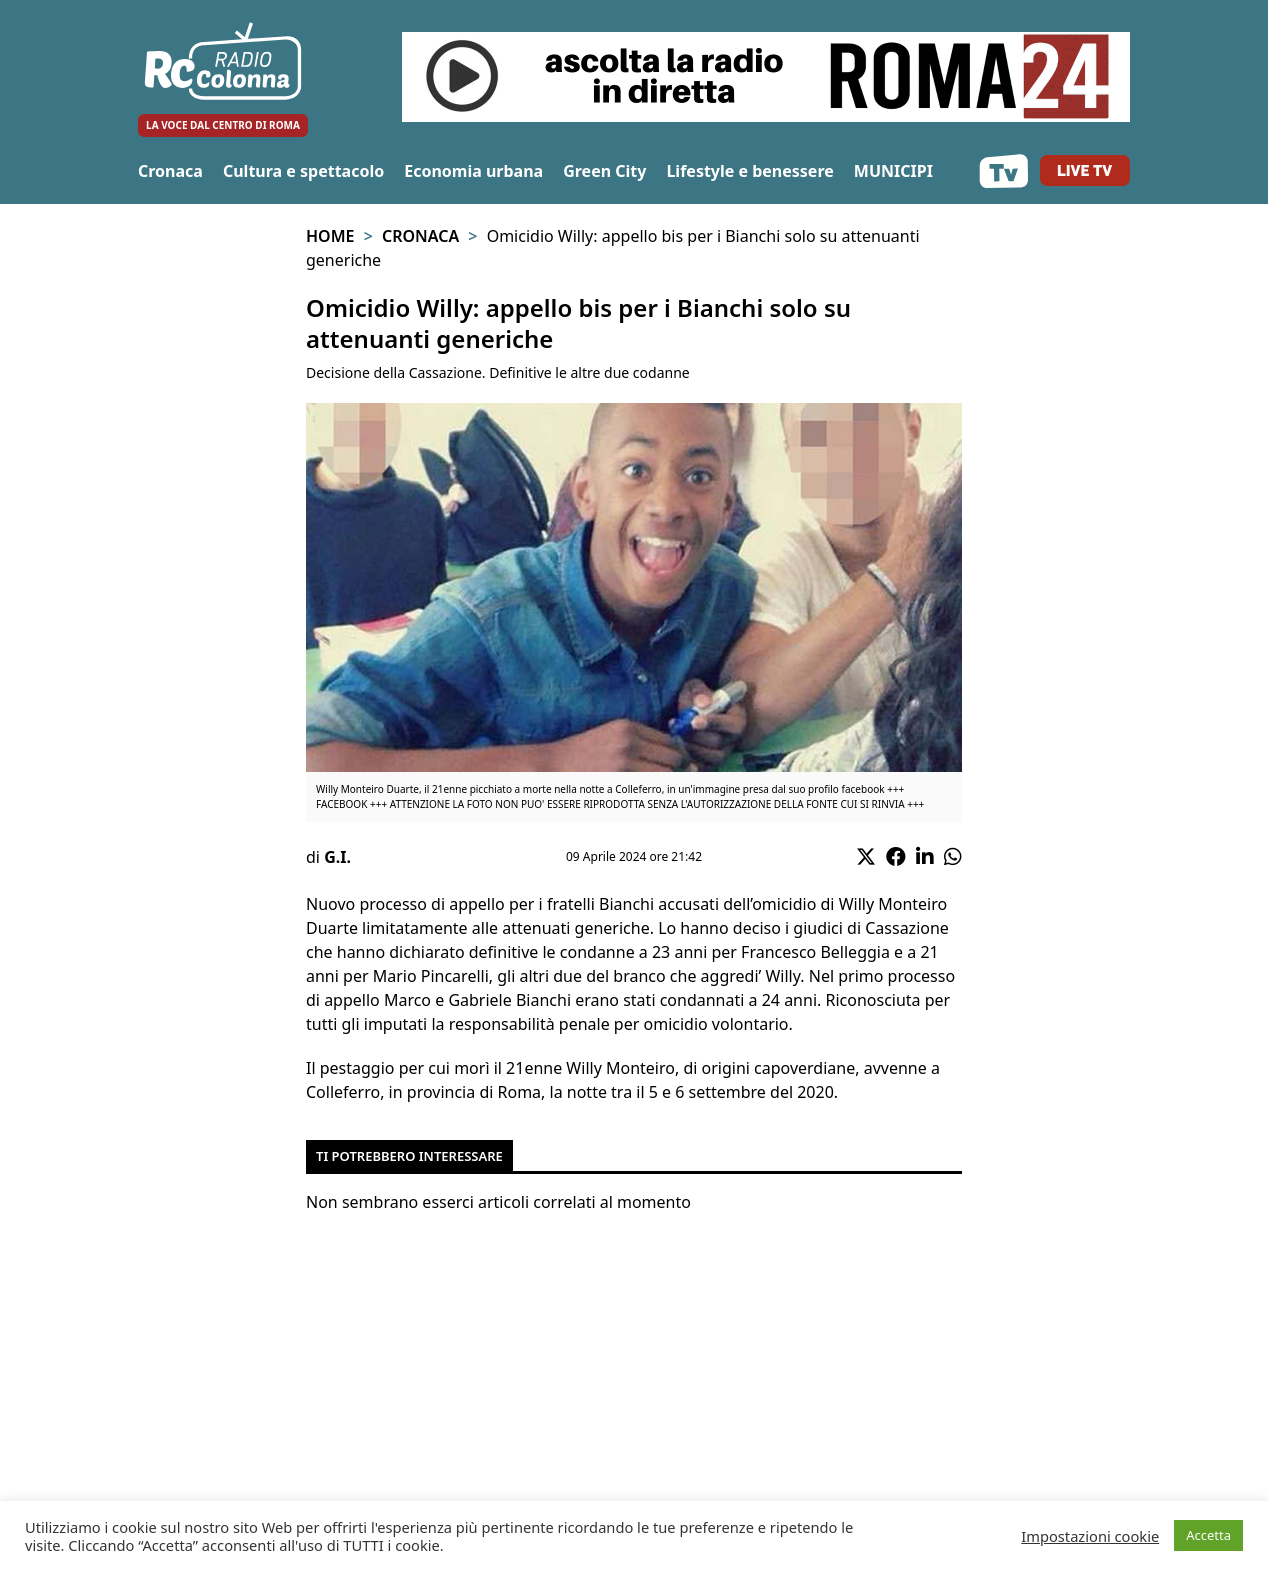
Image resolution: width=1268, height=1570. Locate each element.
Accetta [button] (1208, 1535)
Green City (604, 171)
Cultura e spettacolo (303, 171)
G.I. (337, 857)
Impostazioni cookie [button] (1090, 1536)
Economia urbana (473, 171)
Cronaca (170, 171)
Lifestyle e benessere (749, 171)
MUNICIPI (893, 171)
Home (330, 236)
